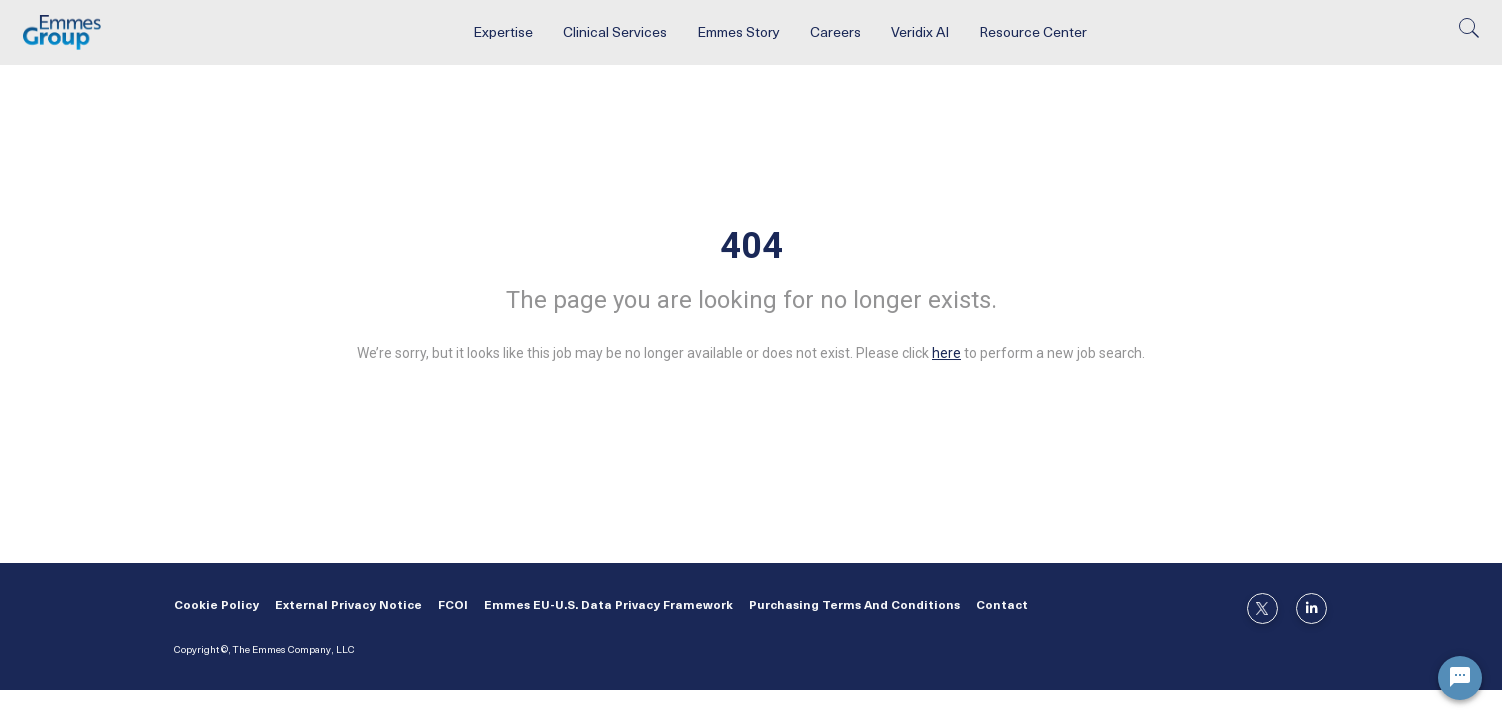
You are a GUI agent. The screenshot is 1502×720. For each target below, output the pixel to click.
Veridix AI (920, 33)
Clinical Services (615, 33)
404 (751, 246)
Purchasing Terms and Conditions (854, 606)
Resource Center (1033, 33)
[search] (1469, 33)
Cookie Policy (216, 606)
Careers (835, 33)
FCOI (453, 606)
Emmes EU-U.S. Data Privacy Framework (608, 606)
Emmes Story (738, 33)
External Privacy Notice (348, 606)
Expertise (503, 33)
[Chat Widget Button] (1460, 678)
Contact (1002, 606)
